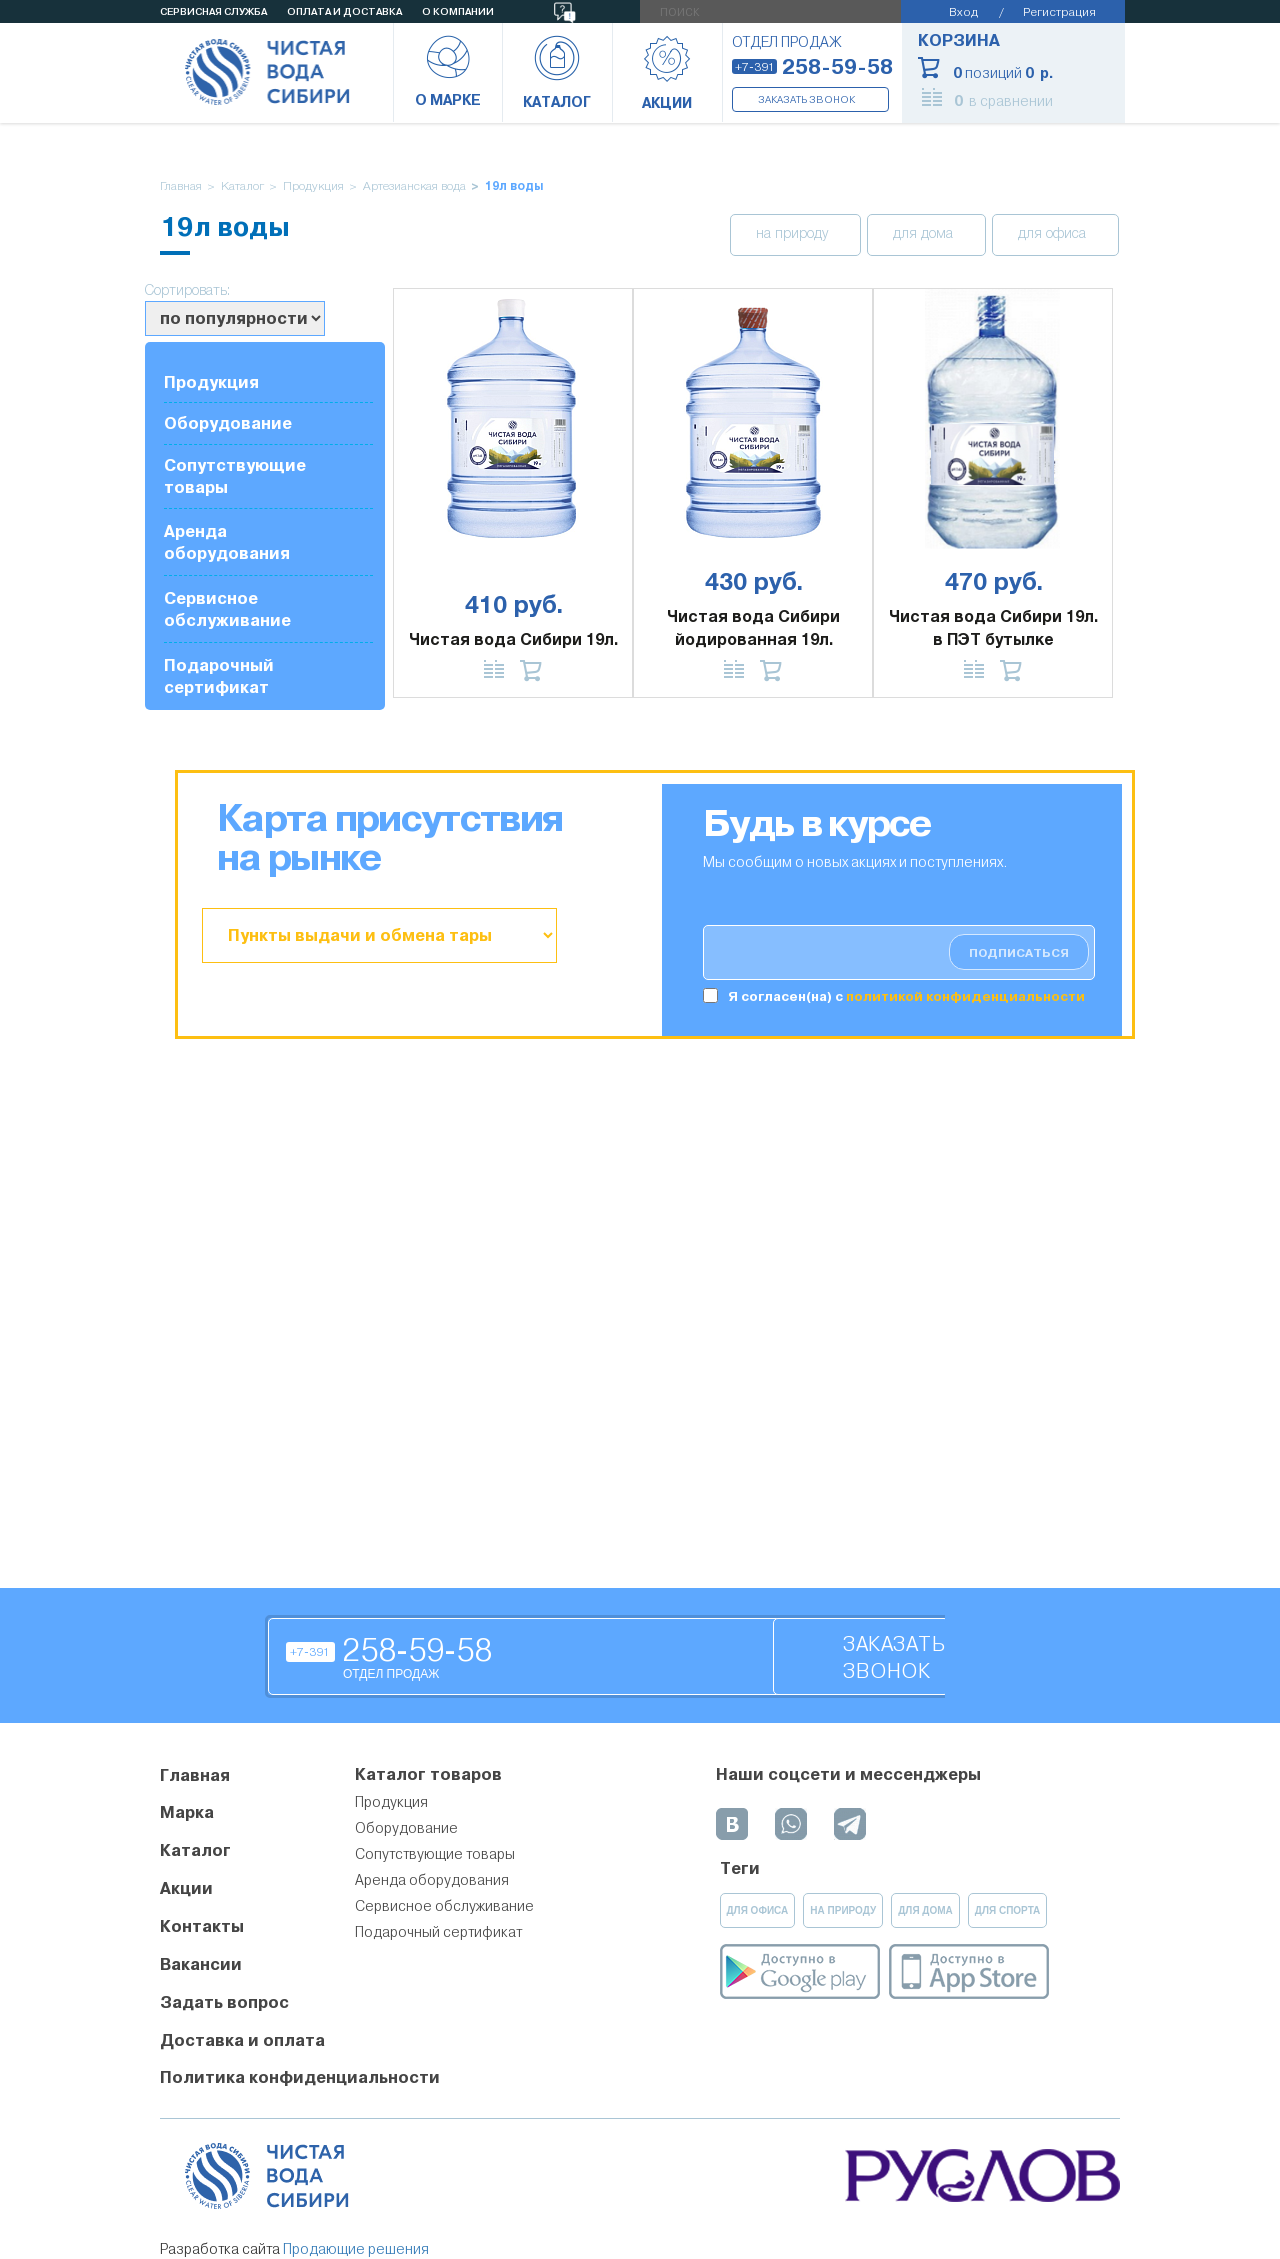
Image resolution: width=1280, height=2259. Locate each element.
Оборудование (228, 423)
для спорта (1008, 1910)
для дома (925, 234)
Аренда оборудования (227, 542)
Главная (181, 186)
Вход (963, 11)
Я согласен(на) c (906, 996)
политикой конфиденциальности (965, 996)
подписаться (1019, 953)
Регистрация (1059, 11)
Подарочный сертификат (219, 676)
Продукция (313, 186)
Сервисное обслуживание (227, 609)
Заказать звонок (806, 99)
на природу (794, 234)
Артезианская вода (414, 186)
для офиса (1054, 234)
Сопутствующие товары (235, 476)
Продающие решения (356, 2249)
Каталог (242, 186)
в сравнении (1003, 101)
